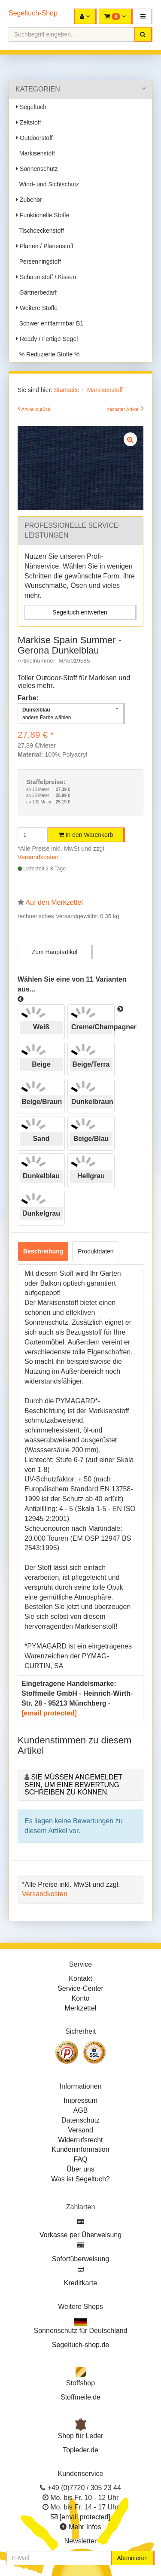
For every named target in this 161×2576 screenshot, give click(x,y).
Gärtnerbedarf (36, 292)
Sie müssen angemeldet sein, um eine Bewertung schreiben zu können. (73, 1784)
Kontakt (80, 1978)
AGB (80, 2110)
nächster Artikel (123, 409)
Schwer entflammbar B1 (49, 323)
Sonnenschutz (37, 168)
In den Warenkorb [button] (85, 834)
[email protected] (49, 1713)
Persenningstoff (38, 261)
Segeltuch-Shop (33, 13)
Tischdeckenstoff (40, 230)
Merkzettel (81, 2008)
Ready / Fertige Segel (47, 338)
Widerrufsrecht (80, 2140)
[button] (143, 16)
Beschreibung (43, 1251)
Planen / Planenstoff (44, 246)
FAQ (80, 2159)
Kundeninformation (80, 2149)
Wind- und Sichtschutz (47, 184)
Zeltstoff (28, 122)
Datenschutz (80, 2120)
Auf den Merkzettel (54, 902)
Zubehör (29, 199)
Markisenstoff (35, 153)
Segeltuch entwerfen (79, 612)
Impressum (80, 2100)
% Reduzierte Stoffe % (47, 354)
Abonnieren (132, 2558)
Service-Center (80, 1988)
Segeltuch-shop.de (80, 2344)
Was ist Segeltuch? (80, 2179)
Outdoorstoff (34, 137)
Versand (80, 2130)
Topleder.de (80, 2450)
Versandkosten (38, 857)
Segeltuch (31, 106)
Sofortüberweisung (80, 2259)
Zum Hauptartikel (55, 952)
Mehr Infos (85, 2526)
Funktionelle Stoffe (43, 215)
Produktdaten (95, 1251)
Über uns (80, 2169)
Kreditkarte (80, 2283)
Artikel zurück (35, 409)
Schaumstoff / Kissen (46, 277)
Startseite (66, 389)
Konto (81, 1998)
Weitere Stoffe (37, 307)
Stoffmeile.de (80, 2397)
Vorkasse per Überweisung (80, 2234)
